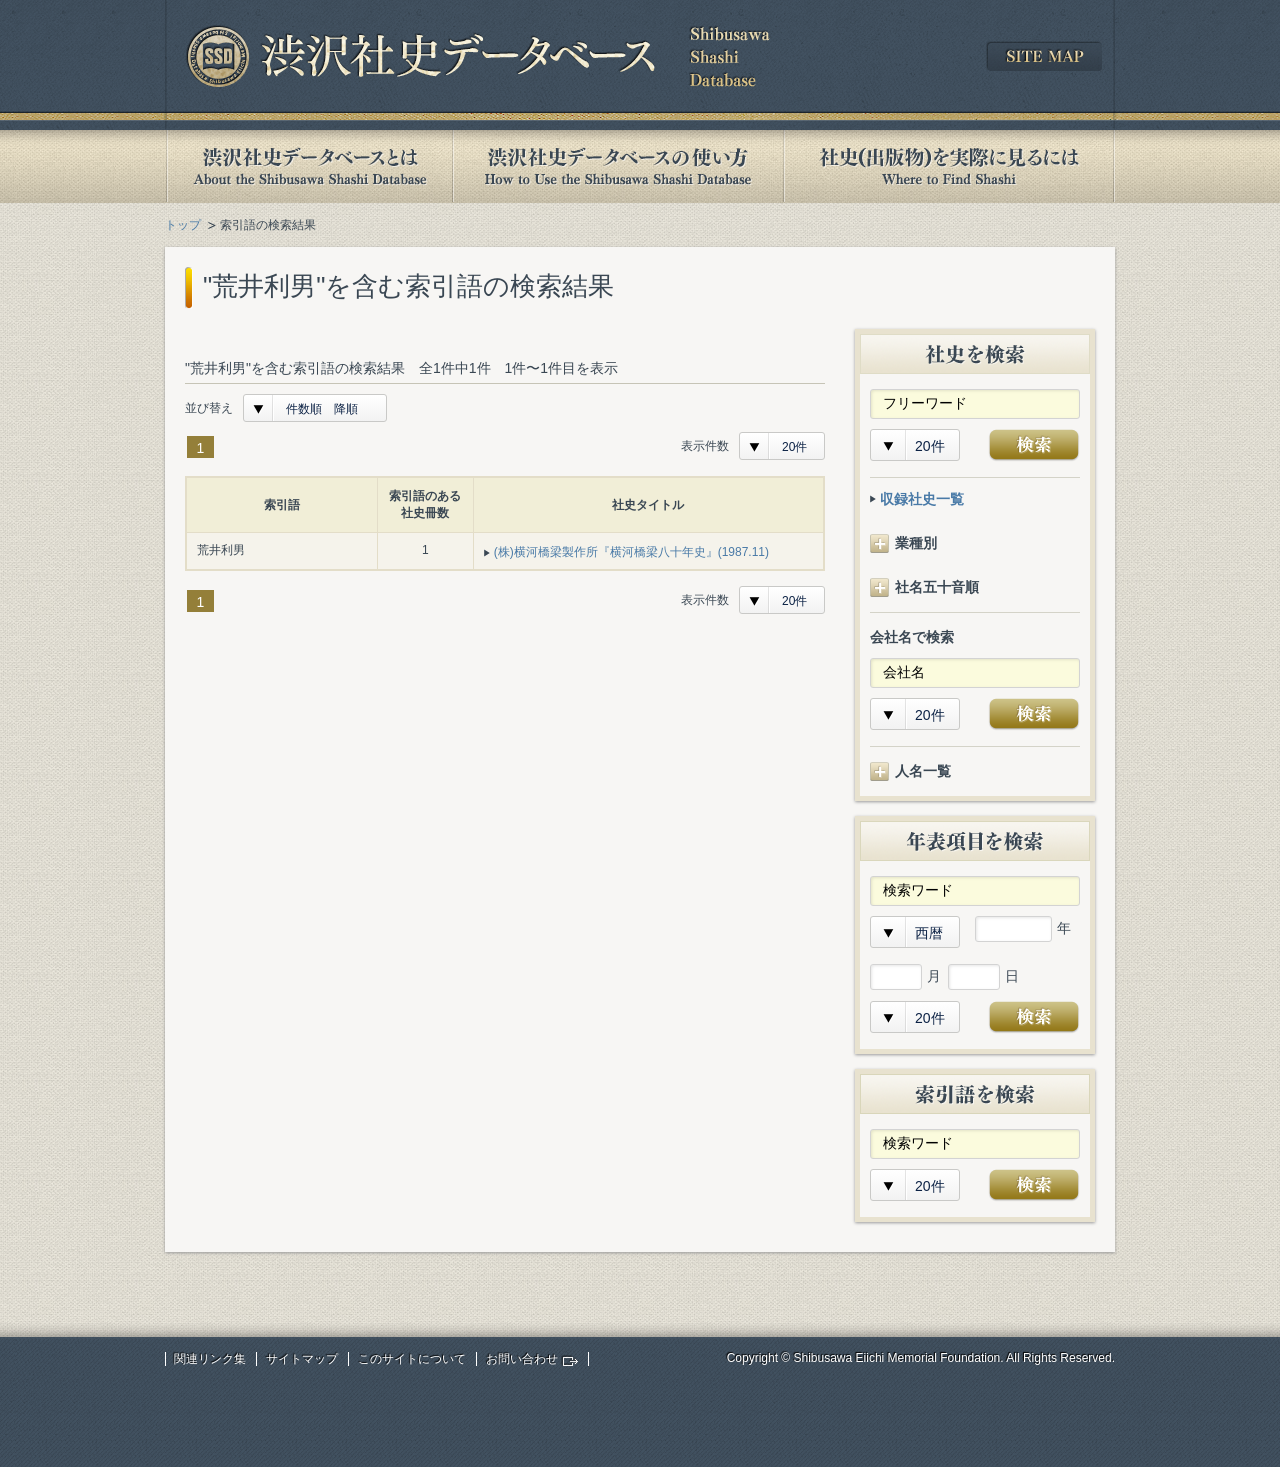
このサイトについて (412, 1359)
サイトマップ (302, 1359)
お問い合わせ (522, 1359)
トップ (183, 225)
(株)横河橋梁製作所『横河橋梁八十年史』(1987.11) (631, 552)
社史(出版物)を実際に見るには (949, 166)
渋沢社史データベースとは (308, 166)
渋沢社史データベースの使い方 (618, 166)
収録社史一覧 (922, 499)
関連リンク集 (210, 1359)
